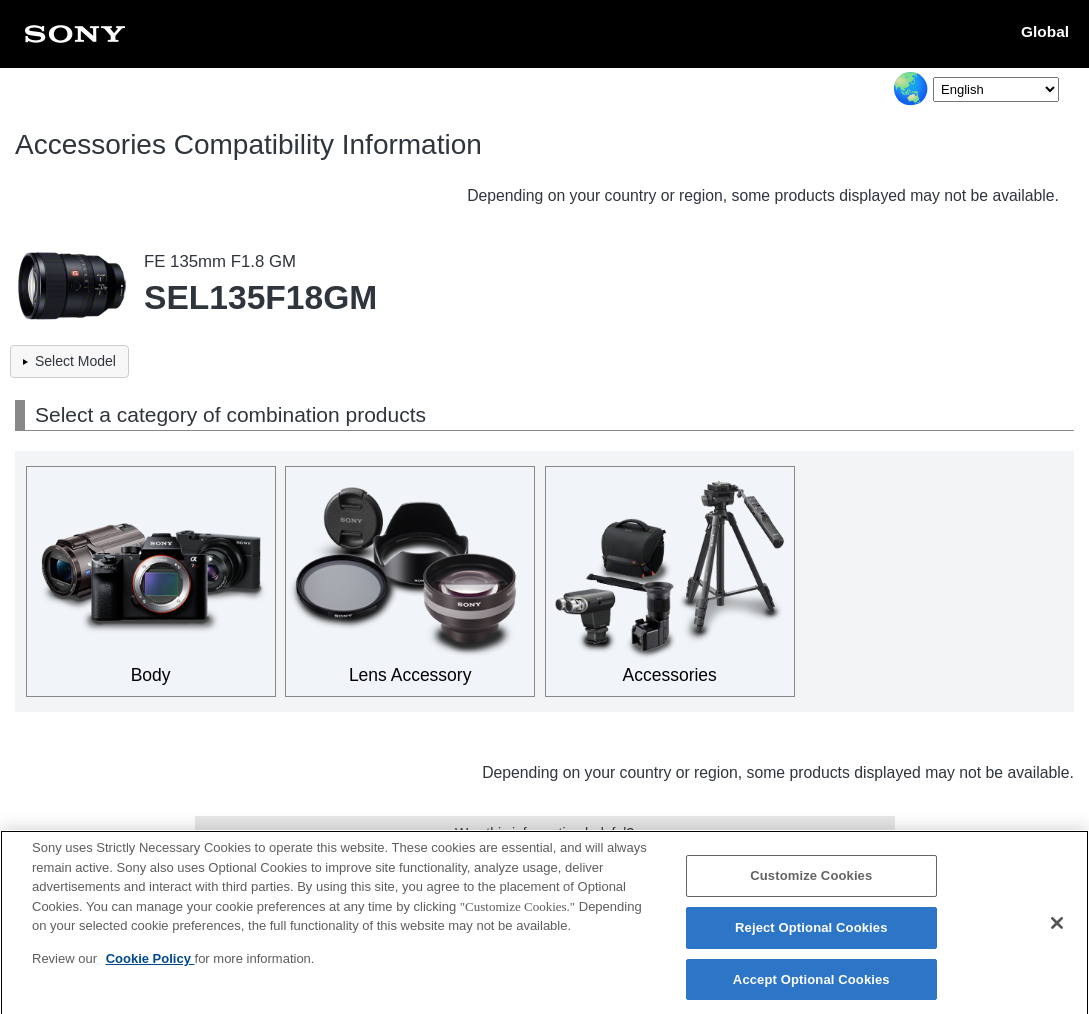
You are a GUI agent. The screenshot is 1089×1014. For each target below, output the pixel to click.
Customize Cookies (811, 883)
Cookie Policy (150, 966)
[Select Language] (996, 89)
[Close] (1057, 931)
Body (151, 675)
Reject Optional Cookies (811, 935)
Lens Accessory (410, 675)
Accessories (670, 675)
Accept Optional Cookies (811, 987)
